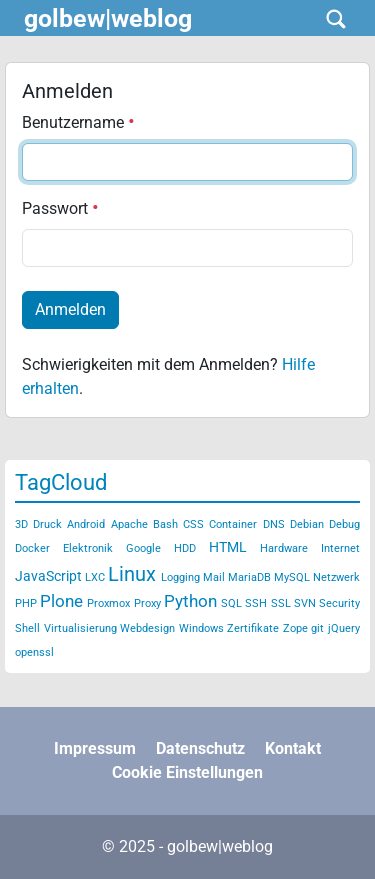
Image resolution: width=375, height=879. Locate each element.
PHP (26, 603)
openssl (34, 652)
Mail (214, 577)
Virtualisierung (80, 628)
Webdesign (147, 628)
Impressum (95, 748)
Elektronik (88, 548)
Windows (201, 628)
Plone (61, 601)
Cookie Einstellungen (187, 772)
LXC (95, 577)
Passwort (60, 208)
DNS (274, 524)
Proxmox (108, 603)
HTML (228, 547)
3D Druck (38, 524)
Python (190, 601)
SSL (281, 603)
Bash (165, 524)
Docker (32, 548)
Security (339, 603)
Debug (344, 524)
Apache (129, 524)
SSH (256, 603)
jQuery (344, 628)
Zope (295, 628)
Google (143, 548)
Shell (27, 628)
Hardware (284, 548)
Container (233, 524)
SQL (231, 603)
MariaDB (249, 577)
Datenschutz (200, 748)
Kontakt (293, 748)
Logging (180, 577)
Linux (132, 574)
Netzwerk (336, 577)
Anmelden (70, 309)
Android (86, 524)
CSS (193, 524)
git (317, 628)
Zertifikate (253, 628)
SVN (305, 603)
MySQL (292, 577)
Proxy (147, 603)
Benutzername (78, 122)
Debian (307, 524)
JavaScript (48, 576)
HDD (185, 548)
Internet (340, 548)
